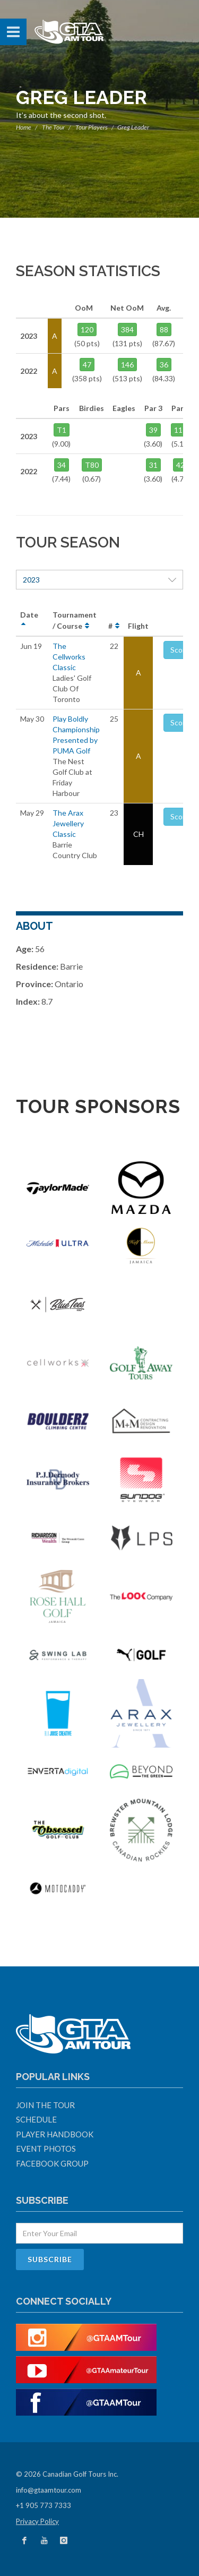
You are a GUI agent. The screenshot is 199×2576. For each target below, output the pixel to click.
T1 (61, 429)
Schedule (36, 2119)
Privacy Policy (37, 2521)
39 (153, 429)
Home (23, 127)
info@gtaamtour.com (48, 2490)
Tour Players (91, 127)
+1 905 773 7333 (43, 2505)
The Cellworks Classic (69, 656)
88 (164, 329)
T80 (92, 464)
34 (61, 464)
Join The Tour (45, 2105)
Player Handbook (54, 2134)
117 (180, 429)
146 (127, 364)
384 (127, 329)
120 (87, 329)
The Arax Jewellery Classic (68, 823)
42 (180, 464)
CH (138, 833)
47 (87, 364)
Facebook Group (52, 2163)
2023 (99, 579)
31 (153, 464)
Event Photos (46, 2148)
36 (164, 364)
